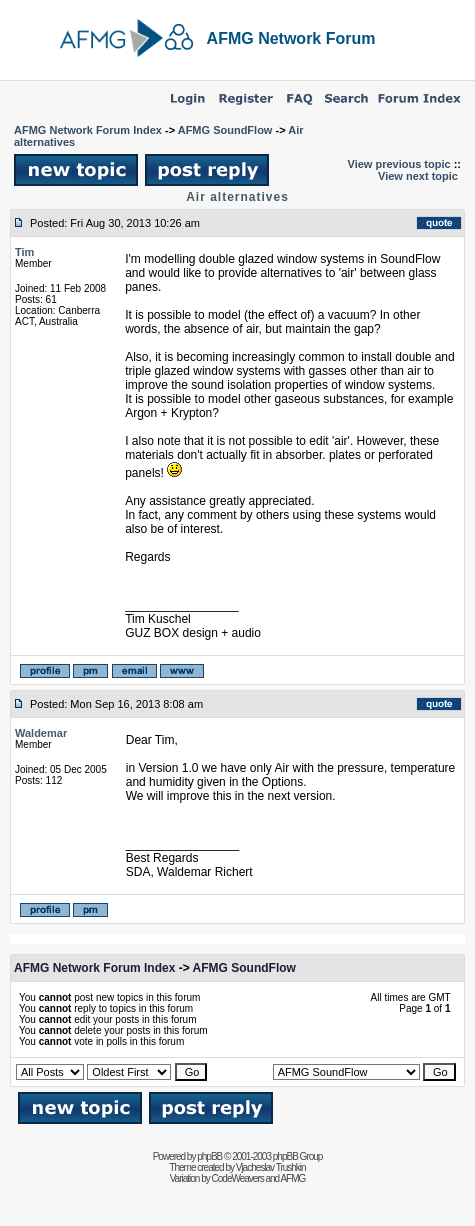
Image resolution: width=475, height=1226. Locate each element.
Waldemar (41, 733)
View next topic (418, 176)
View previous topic (399, 164)
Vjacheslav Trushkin (271, 1167)
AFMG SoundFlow (225, 130)
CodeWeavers (238, 1178)
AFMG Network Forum (291, 38)
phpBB (209, 1156)
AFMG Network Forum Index (88, 130)
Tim (24, 252)
